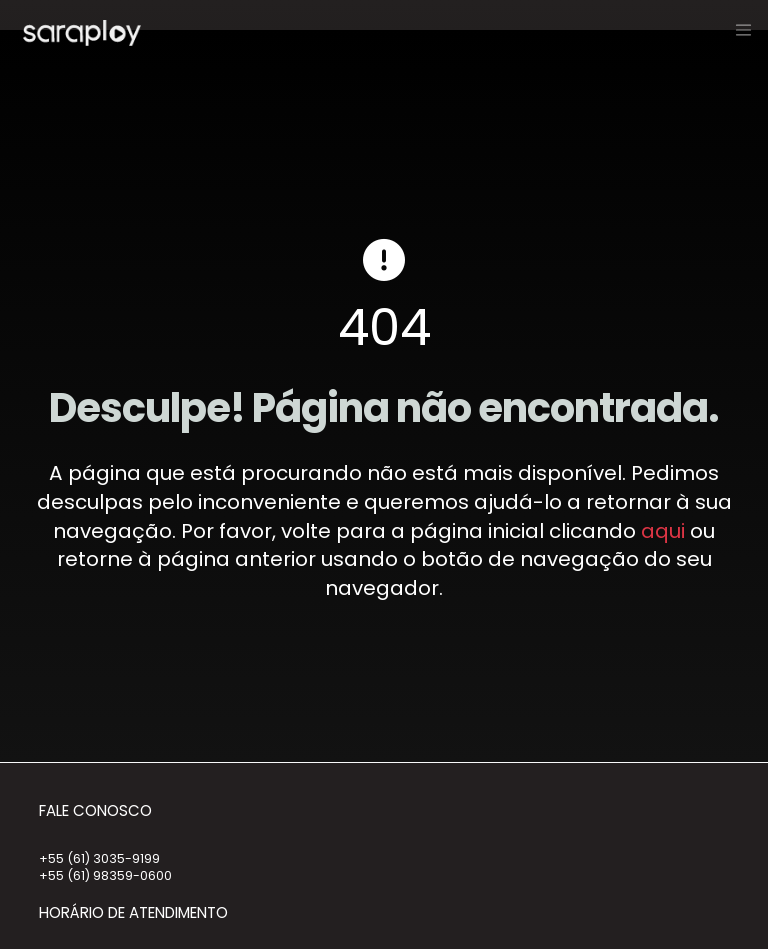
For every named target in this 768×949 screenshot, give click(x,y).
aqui (663, 531)
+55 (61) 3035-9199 (99, 858)
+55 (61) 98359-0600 (105, 875)
